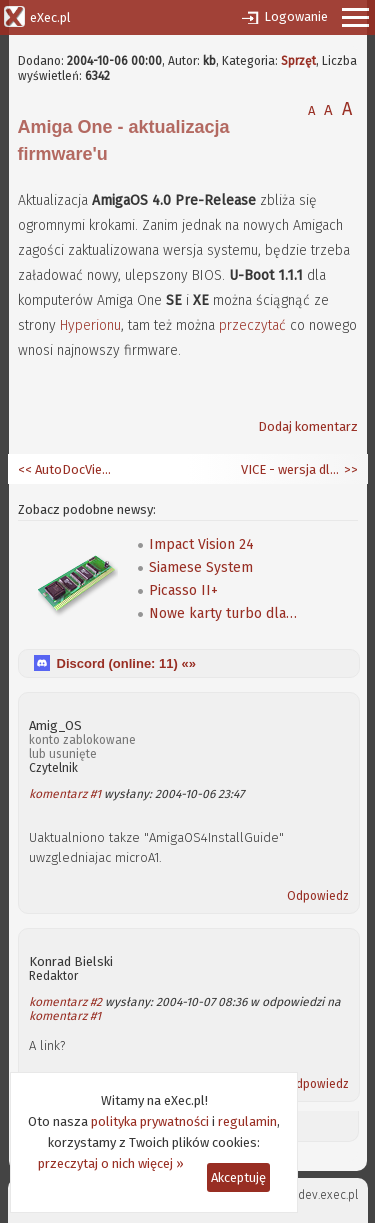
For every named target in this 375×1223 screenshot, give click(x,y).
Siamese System (201, 567)
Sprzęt (298, 61)
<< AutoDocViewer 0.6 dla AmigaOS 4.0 (68, 469)
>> (349, 469)
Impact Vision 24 (201, 544)
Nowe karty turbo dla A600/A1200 (224, 613)
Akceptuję (238, 1177)
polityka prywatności (150, 1121)
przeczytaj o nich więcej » (111, 1163)
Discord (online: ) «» (126, 663)
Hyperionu (90, 325)
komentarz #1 (65, 794)
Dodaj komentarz (308, 426)
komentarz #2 (65, 1002)
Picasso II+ (183, 590)
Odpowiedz (318, 896)
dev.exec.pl (328, 1195)
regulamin (247, 1121)
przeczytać (252, 325)
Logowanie (296, 16)
